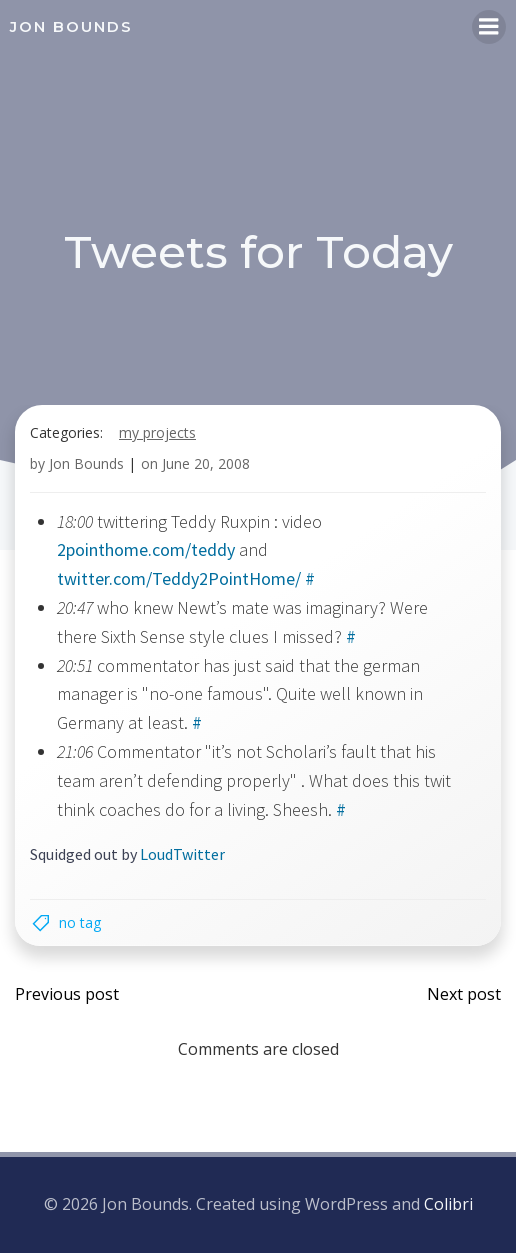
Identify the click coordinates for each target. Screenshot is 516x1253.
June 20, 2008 (206, 463)
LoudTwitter (182, 854)
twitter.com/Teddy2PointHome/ (179, 578)
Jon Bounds (86, 463)
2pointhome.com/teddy (146, 549)
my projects (157, 432)
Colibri (448, 1204)
